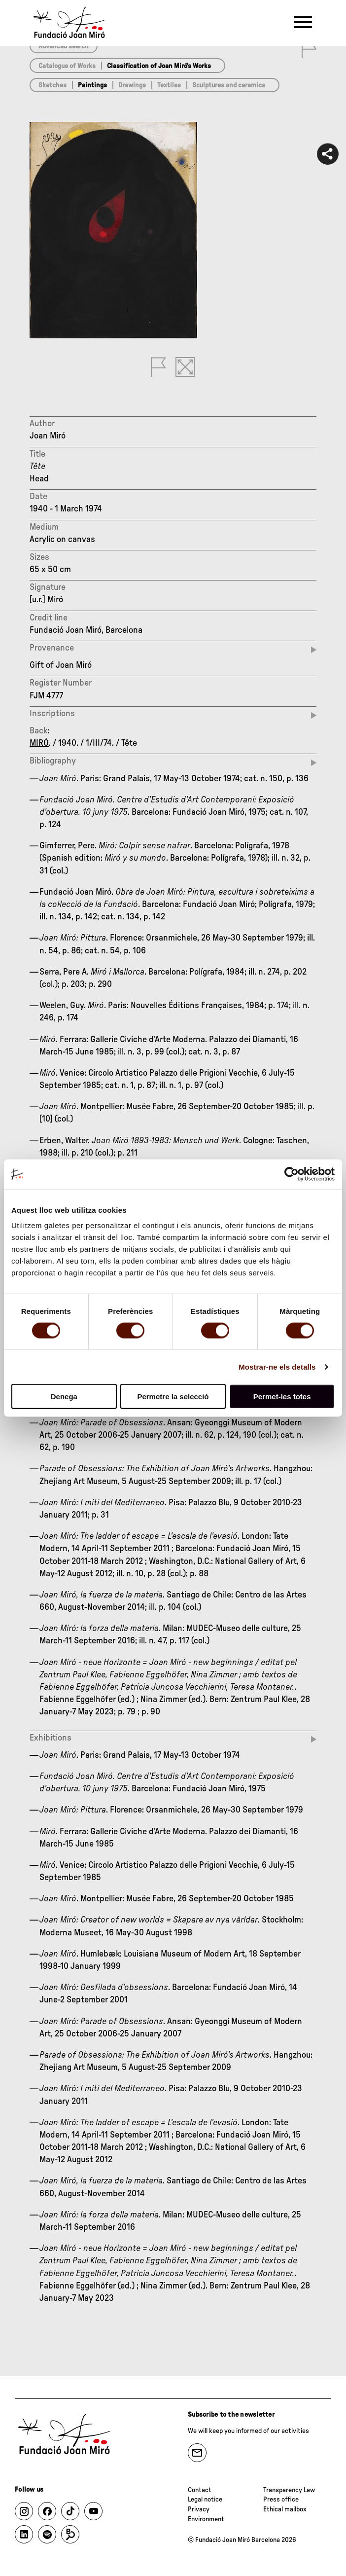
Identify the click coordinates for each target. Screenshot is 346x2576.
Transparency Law (289, 2490)
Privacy (198, 2509)
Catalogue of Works (67, 66)
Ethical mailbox (285, 2509)
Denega (64, 1396)
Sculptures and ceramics (228, 85)
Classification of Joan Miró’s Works (159, 66)
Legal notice (205, 2499)
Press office (281, 2499)
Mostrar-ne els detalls (277, 1366)
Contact (199, 2490)
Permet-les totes (282, 1396)
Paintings (92, 85)
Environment (206, 2519)
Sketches (52, 85)
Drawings (132, 85)
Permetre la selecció (172, 1396)
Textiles (169, 85)
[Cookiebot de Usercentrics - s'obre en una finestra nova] (291, 1173)
